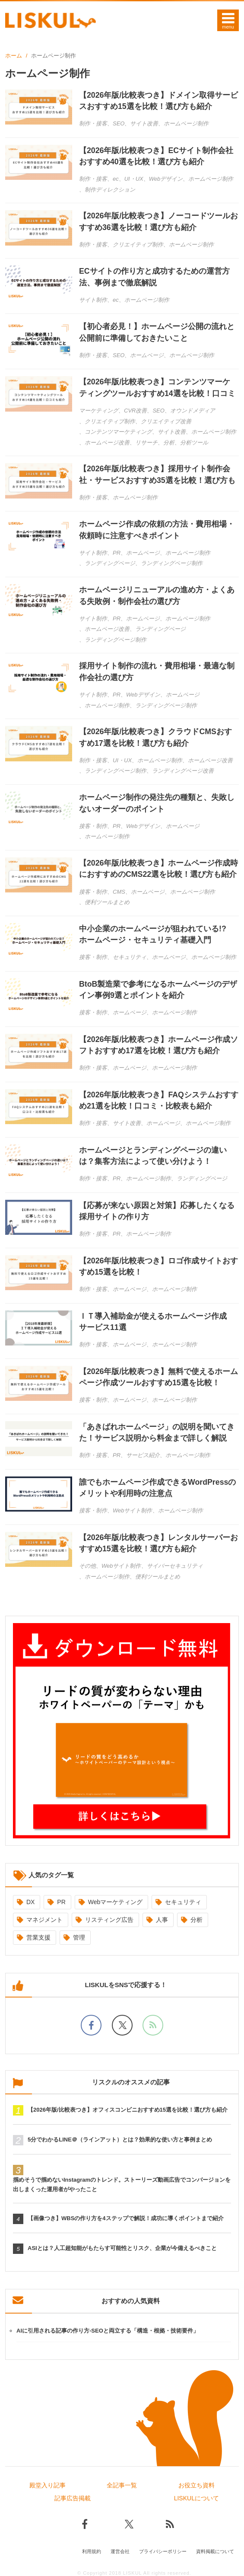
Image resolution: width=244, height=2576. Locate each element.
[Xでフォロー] (122, 2022)
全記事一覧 (122, 2482)
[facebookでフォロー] (91, 2022)
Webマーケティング (115, 1898)
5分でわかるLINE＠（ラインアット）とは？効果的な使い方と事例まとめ (120, 2137)
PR (61, 1898)
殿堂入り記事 (47, 2482)
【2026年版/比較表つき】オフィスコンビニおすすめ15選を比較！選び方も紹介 (128, 2107)
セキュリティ (183, 1898)
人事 (162, 1916)
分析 (196, 1916)
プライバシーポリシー (163, 2548)
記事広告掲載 (72, 2495)
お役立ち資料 (196, 2482)
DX (30, 1898)
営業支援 (38, 1934)
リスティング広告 (109, 1916)
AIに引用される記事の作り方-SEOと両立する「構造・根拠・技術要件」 (107, 2328)
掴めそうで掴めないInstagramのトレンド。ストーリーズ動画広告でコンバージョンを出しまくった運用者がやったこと (122, 2182)
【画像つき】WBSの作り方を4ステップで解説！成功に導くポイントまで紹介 (126, 2215)
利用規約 (91, 2548)
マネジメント (44, 1916)
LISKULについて (196, 2495)
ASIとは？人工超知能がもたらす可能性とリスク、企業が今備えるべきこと (122, 2245)
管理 (79, 1934)
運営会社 (120, 2548)
